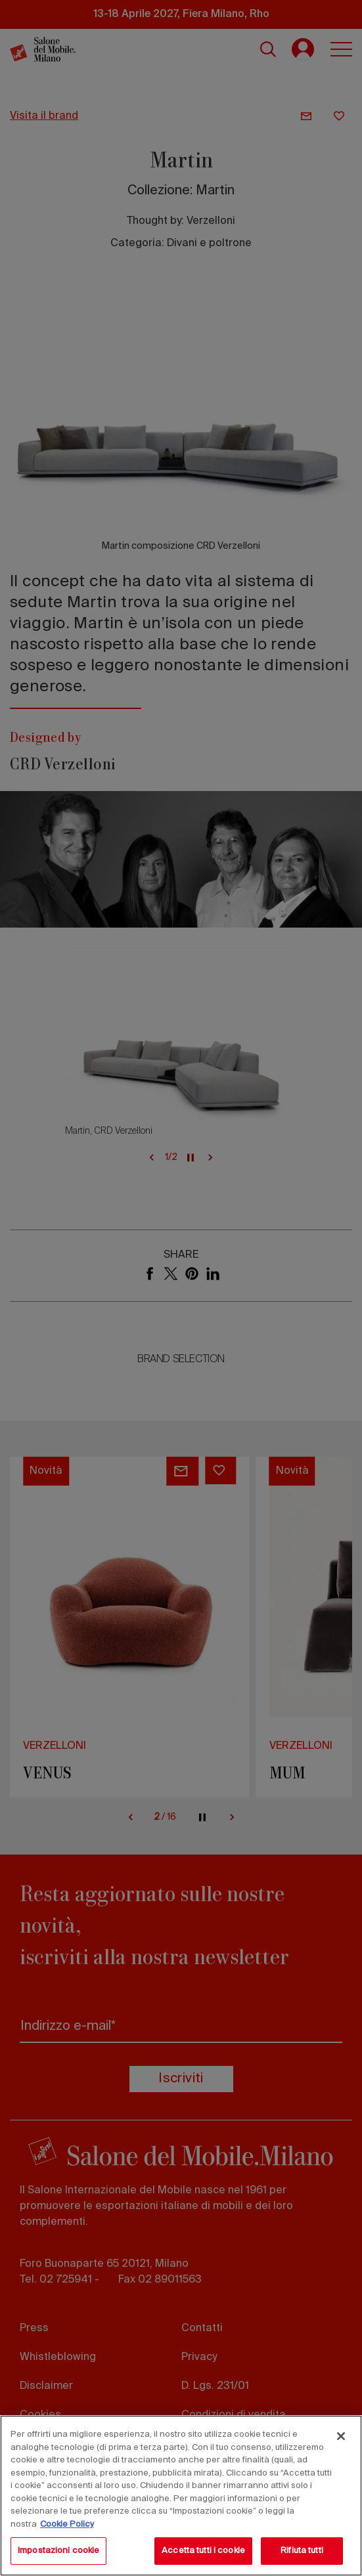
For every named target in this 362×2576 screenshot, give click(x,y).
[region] (181, 2495)
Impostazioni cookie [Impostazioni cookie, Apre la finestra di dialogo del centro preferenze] (58, 2550)
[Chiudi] (341, 2436)
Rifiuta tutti (302, 2550)
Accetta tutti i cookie (203, 2550)
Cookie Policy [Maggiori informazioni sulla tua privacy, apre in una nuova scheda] (67, 2524)
